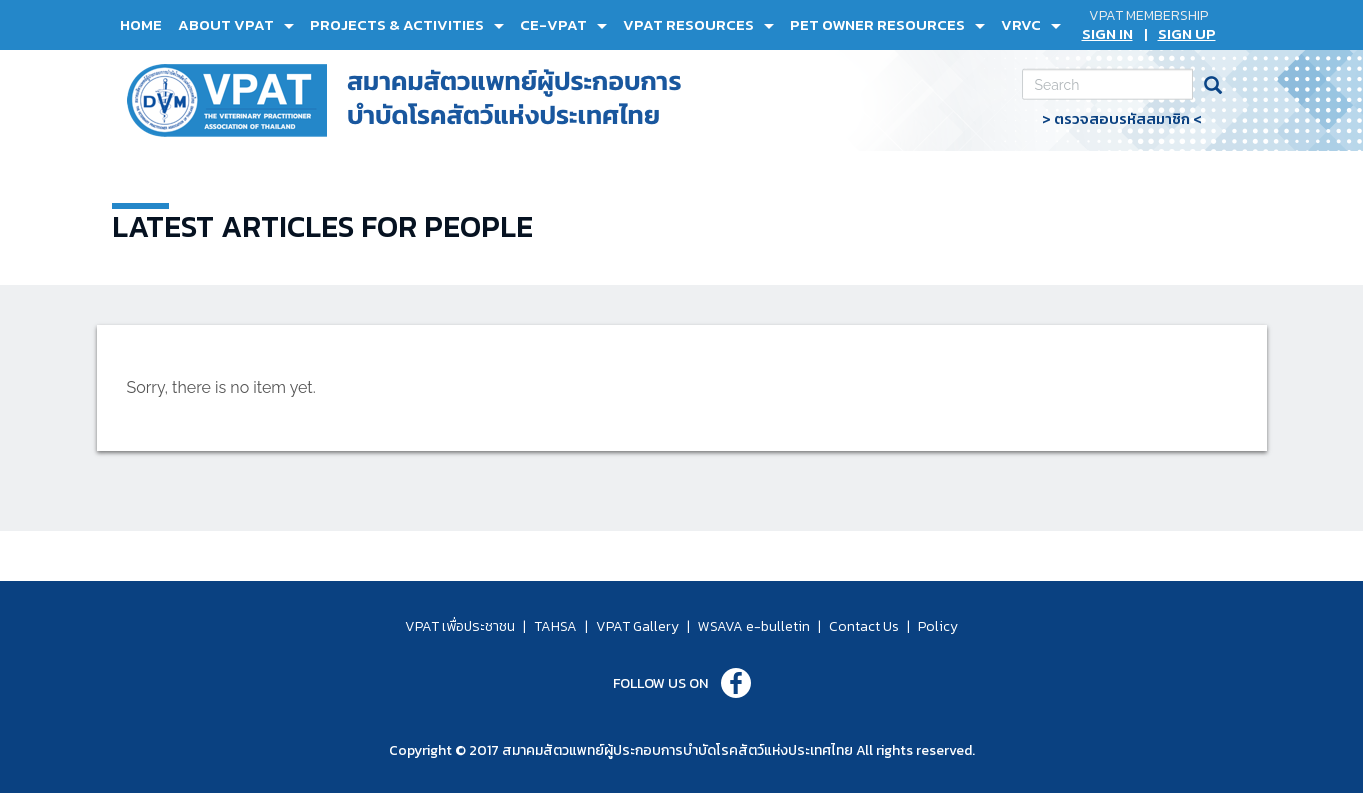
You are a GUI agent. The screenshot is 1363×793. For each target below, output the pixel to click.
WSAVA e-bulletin (754, 626)
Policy (938, 626)
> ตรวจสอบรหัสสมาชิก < (1122, 118)
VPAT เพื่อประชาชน (460, 626)
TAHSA (555, 626)
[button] (236, 25)
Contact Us (864, 626)
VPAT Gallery (637, 626)
